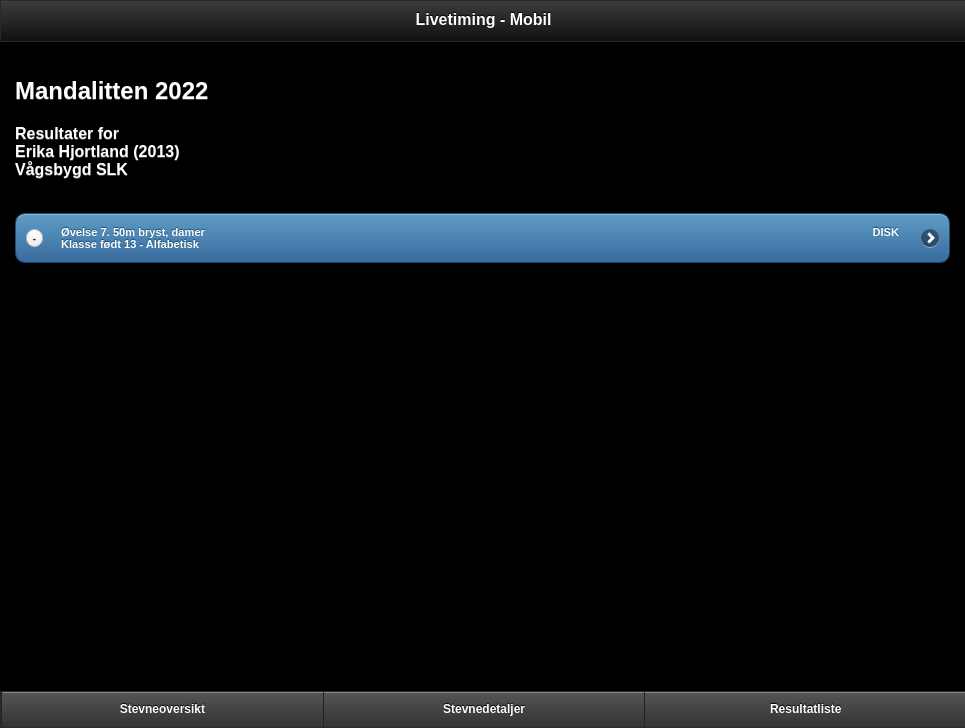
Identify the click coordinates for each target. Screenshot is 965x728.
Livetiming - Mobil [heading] (484, 19)
